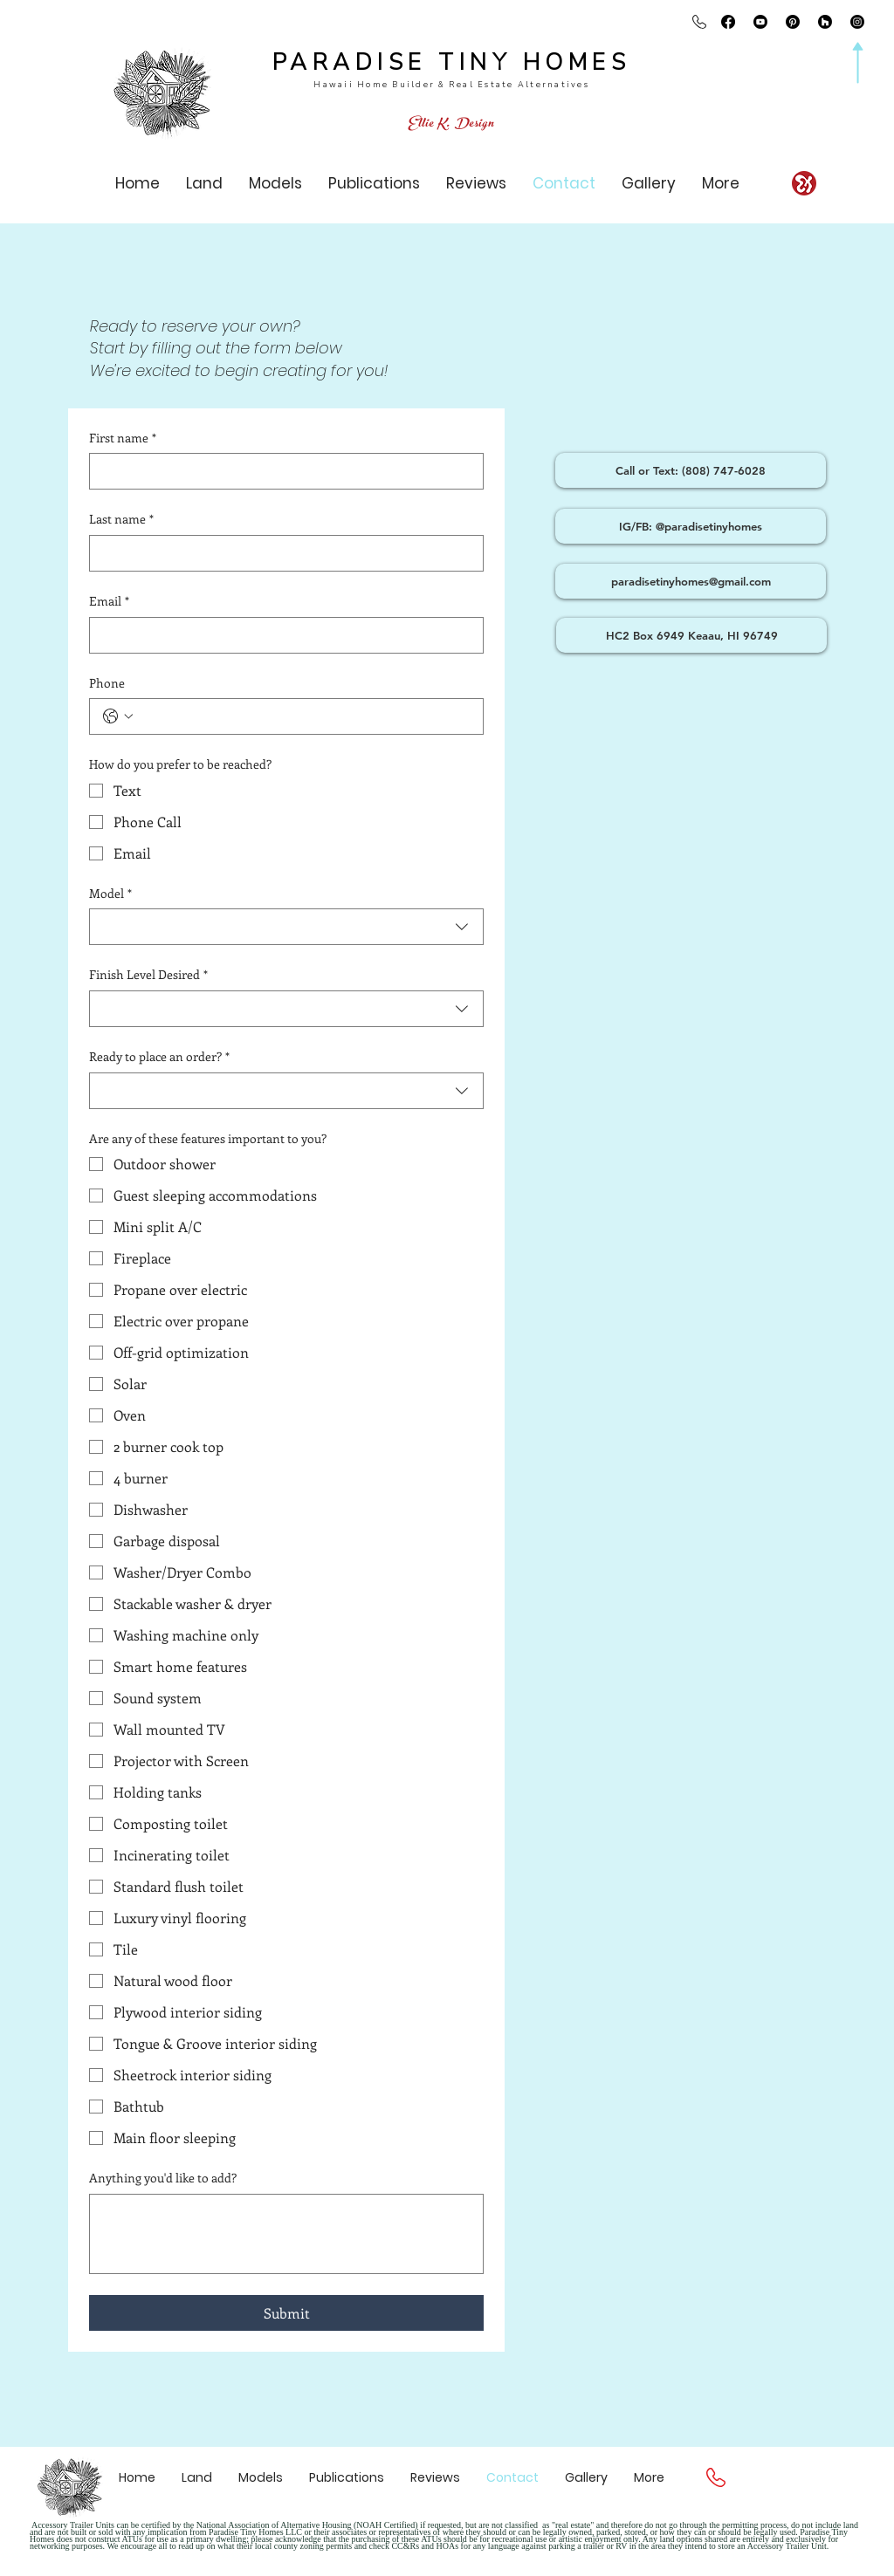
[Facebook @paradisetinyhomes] (728, 22)
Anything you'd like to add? (163, 2177)
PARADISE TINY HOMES (451, 62)
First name (122, 438)
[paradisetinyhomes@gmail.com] (690, 581)
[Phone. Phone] (303, 716)
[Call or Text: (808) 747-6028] (690, 470)
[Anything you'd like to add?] (286, 2234)
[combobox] (286, 926)
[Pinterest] (793, 22)
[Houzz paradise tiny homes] (825, 22)
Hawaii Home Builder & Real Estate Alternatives (451, 84)
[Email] (281, 635)
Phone (107, 683)
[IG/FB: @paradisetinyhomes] (690, 526)
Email (109, 601)
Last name (121, 519)
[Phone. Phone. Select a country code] (117, 716)
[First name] (281, 471)
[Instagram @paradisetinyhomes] (857, 22)
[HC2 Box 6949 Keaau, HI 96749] (691, 635)
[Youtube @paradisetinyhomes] (760, 22)
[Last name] (281, 553)
